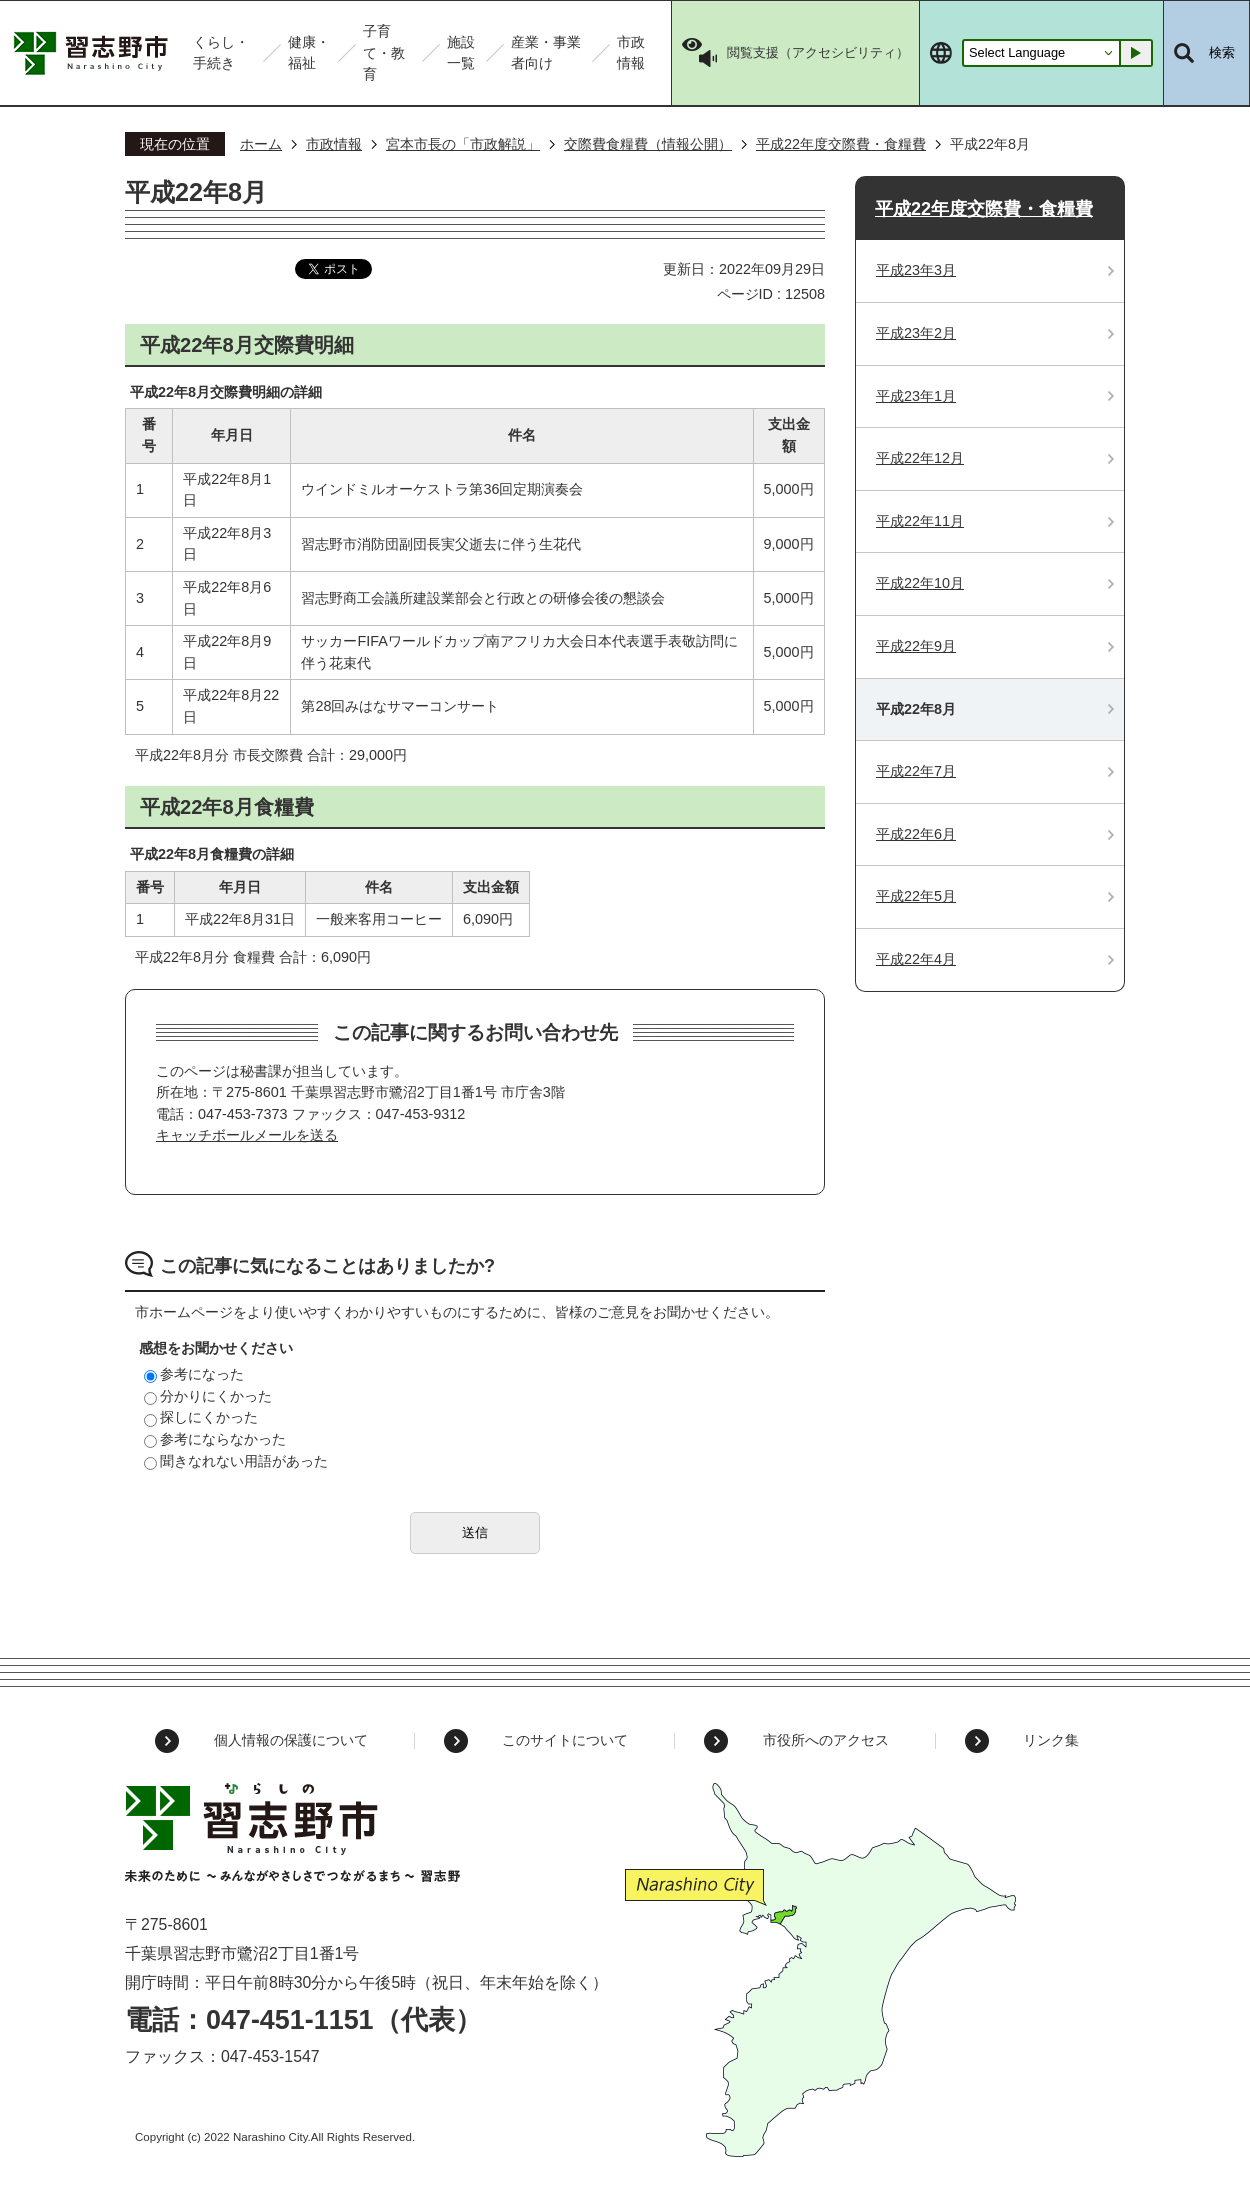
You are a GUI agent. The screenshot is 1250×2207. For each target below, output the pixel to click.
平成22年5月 (916, 896)
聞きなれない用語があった (236, 1461)
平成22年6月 (916, 834)
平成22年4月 (916, 959)
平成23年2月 (916, 333)
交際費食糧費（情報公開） (648, 144)
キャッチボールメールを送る (247, 1135)
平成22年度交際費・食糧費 (841, 144)
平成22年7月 (916, 771)
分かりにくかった (208, 1396)
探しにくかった (201, 1417)
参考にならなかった (215, 1439)
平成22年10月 (920, 583)
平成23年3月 (916, 270)
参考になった (194, 1374)
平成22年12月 (920, 458)
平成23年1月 (916, 396)
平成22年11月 (920, 521)
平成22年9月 (916, 646)
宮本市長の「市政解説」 (463, 144)
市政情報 (334, 144)
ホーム (261, 144)
